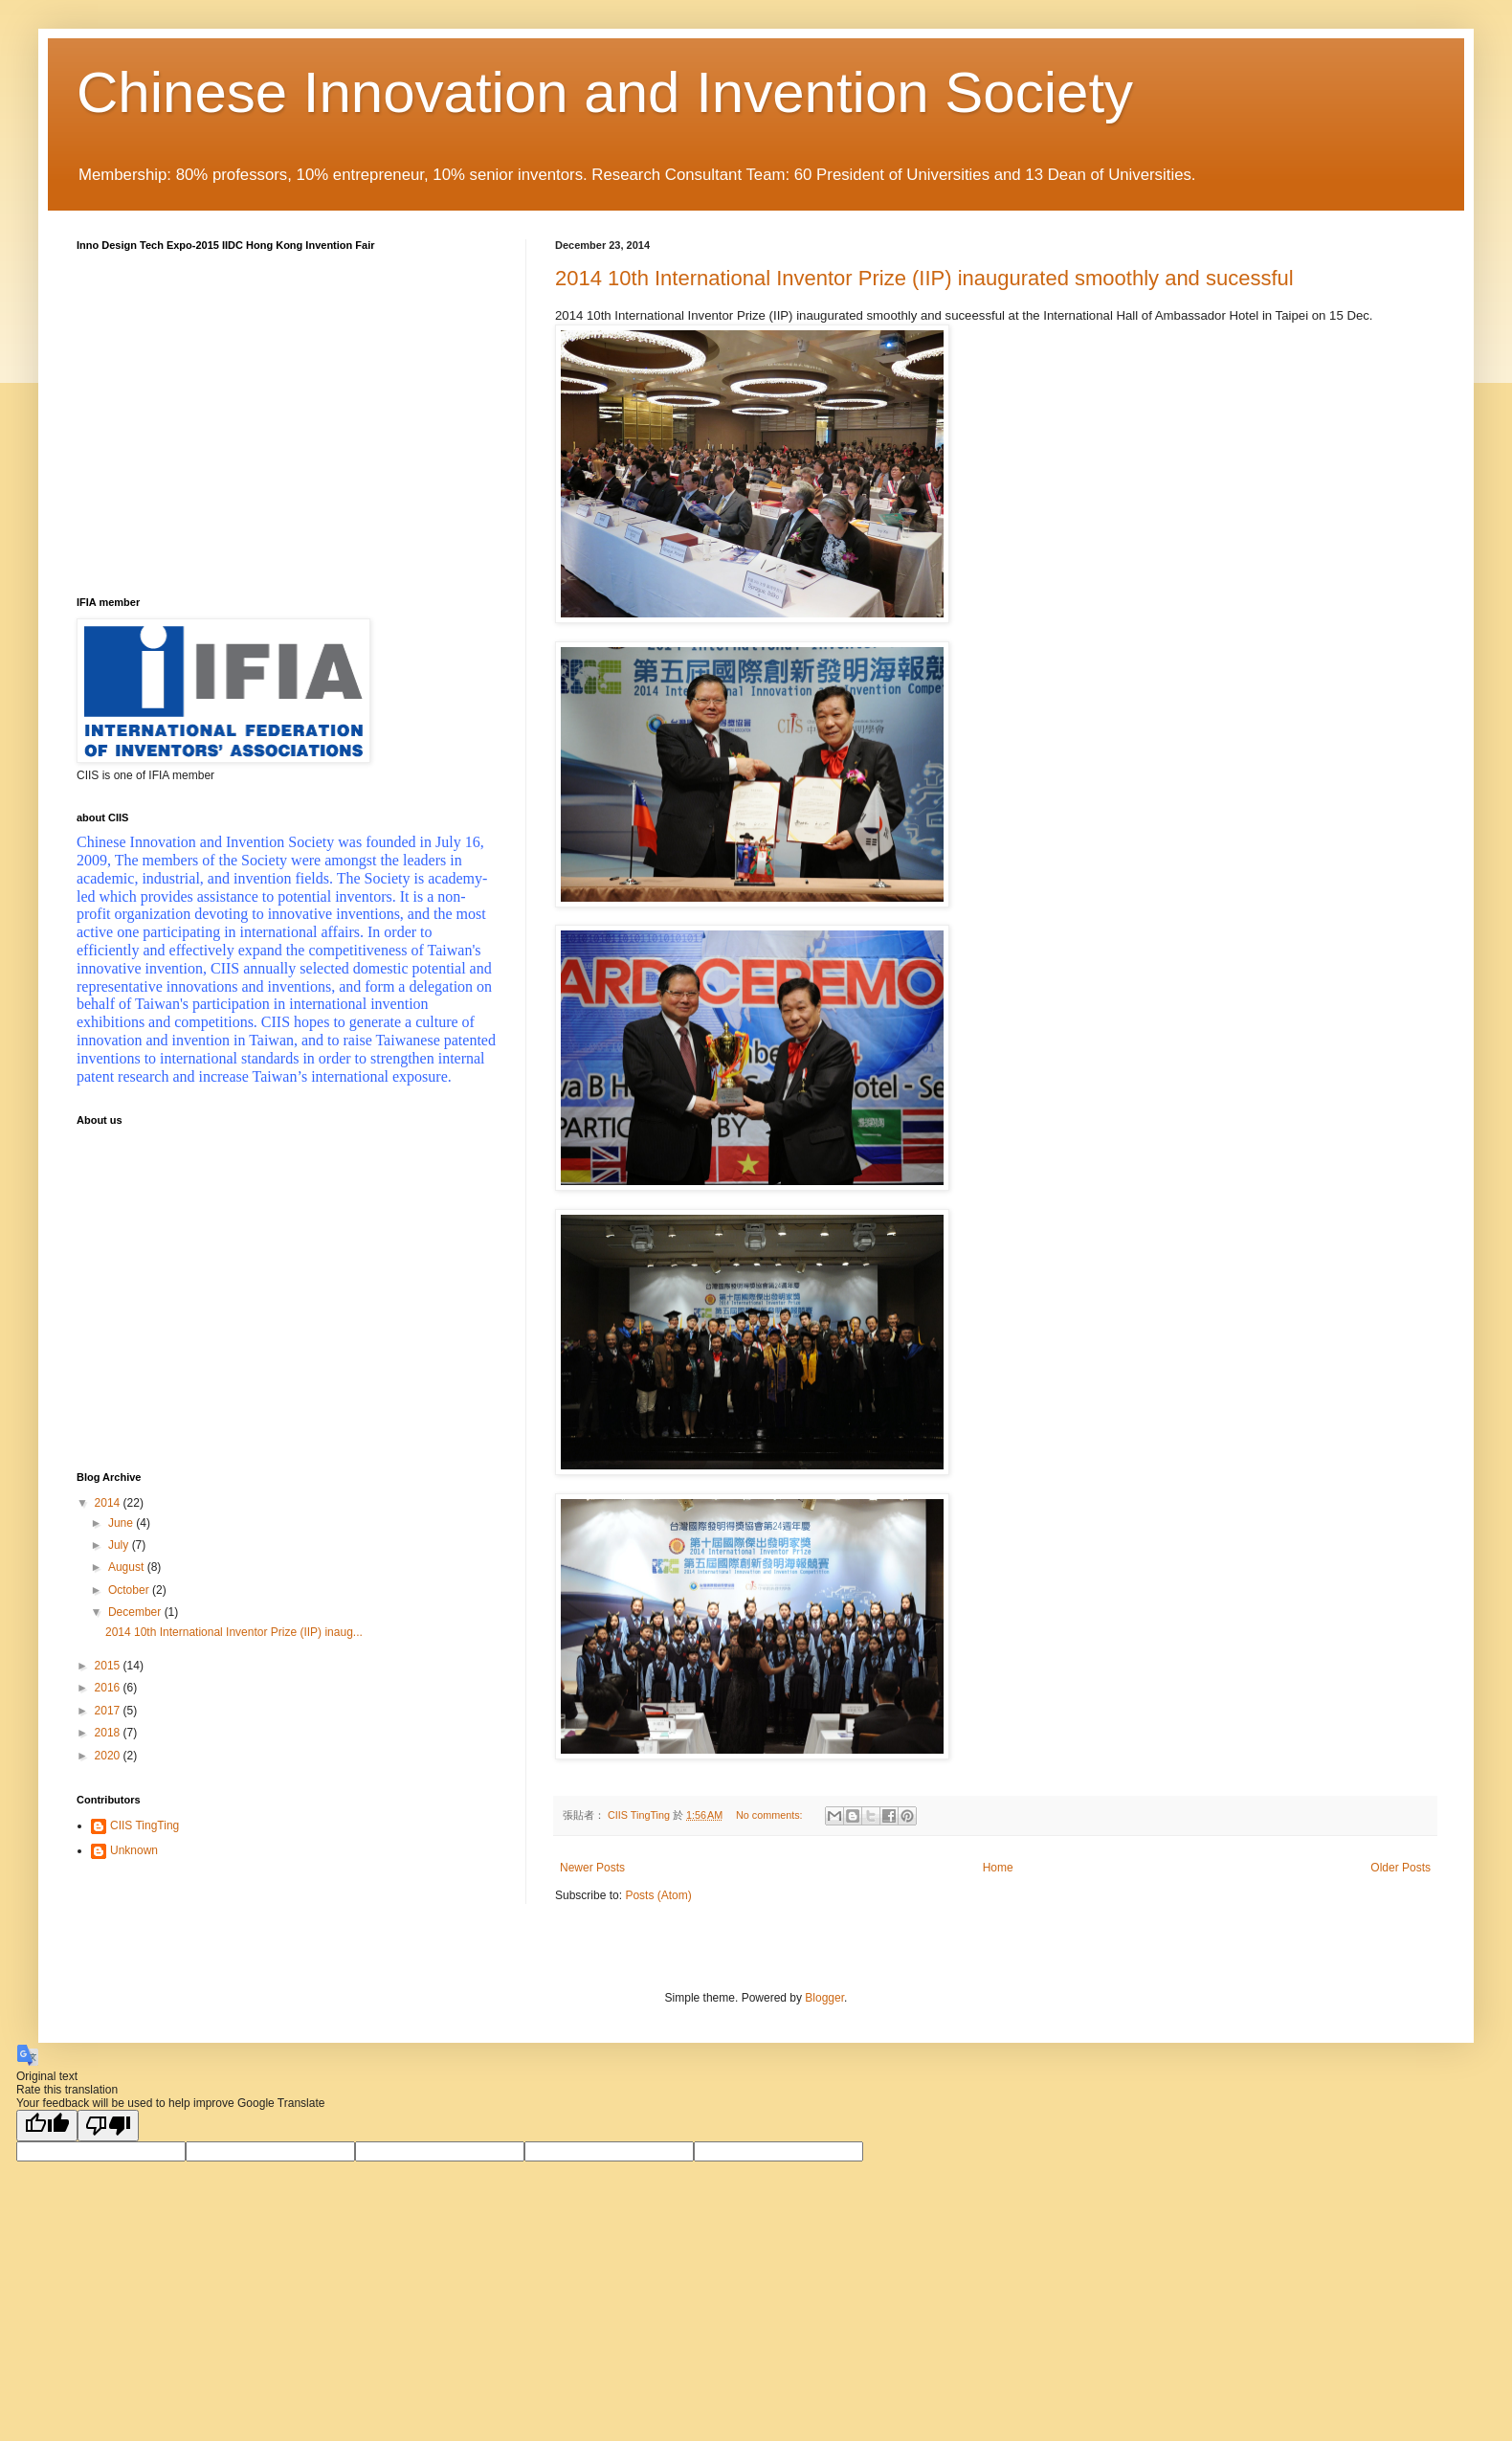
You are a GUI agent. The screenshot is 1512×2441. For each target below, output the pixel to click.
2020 (109, 1755)
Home (998, 1867)
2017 (109, 1710)
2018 (109, 1732)
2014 (109, 1503)
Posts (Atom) (658, 1895)
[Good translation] (47, 2125)
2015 (109, 1665)
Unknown (134, 1850)
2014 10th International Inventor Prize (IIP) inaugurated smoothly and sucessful (924, 278)
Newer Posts (592, 1867)
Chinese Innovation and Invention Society (605, 92)
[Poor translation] (108, 2125)
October (130, 1590)
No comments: (771, 1815)
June (122, 1523)
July (120, 1545)
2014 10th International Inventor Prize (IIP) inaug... (234, 1632)
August (127, 1567)
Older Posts (1400, 1867)
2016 (109, 1687)
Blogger (824, 1997)
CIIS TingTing (144, 1825)
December (136, 1612)
